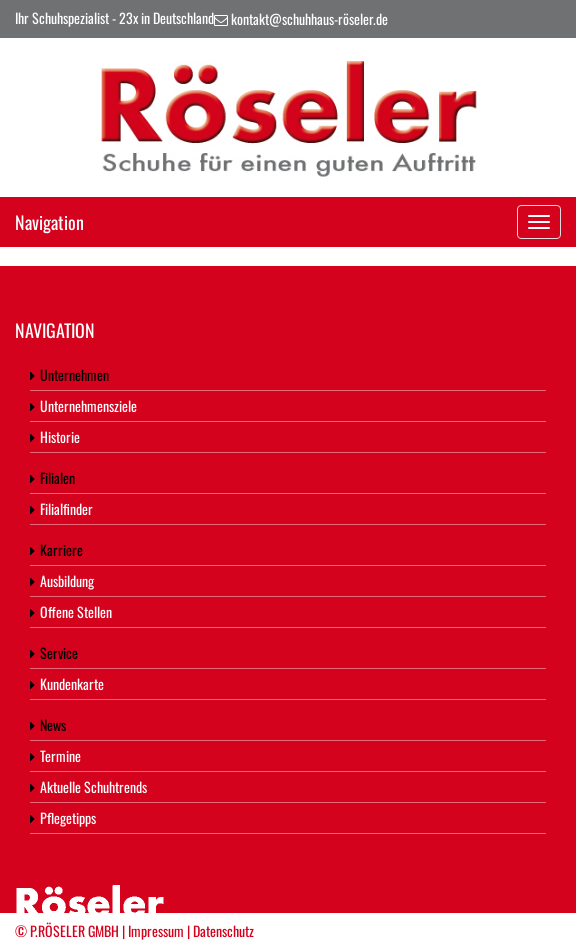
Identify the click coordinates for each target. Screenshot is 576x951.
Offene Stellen (71, 611)
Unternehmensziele (83, 405)
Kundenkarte (67, 683)
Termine (55, 755)
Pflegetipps (63, 817)
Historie (55, 436)
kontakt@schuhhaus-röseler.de (309, 18)
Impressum (156, 930)
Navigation (49, 222)
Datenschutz (223, 930)
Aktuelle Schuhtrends (88, 786)
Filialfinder (61, 508)
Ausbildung (62, 580)
